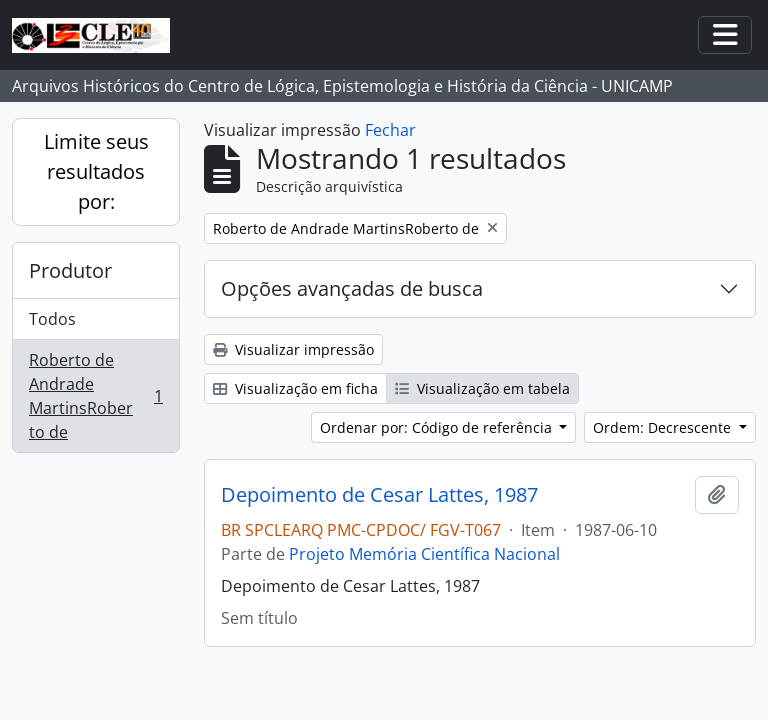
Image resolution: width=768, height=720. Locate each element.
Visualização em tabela (482, 388)
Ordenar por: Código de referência (438, 427)
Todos (52, 319)
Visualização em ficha (295, 388)
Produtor (70, 270)
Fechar (390, 130)
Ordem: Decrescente (664, 427)
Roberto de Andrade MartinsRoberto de (95, 396)
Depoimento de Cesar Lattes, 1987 (379, 495)
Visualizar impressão (293, 349)
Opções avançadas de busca (352, 288)
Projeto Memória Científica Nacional (424, 554)
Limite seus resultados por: (96, 171)
